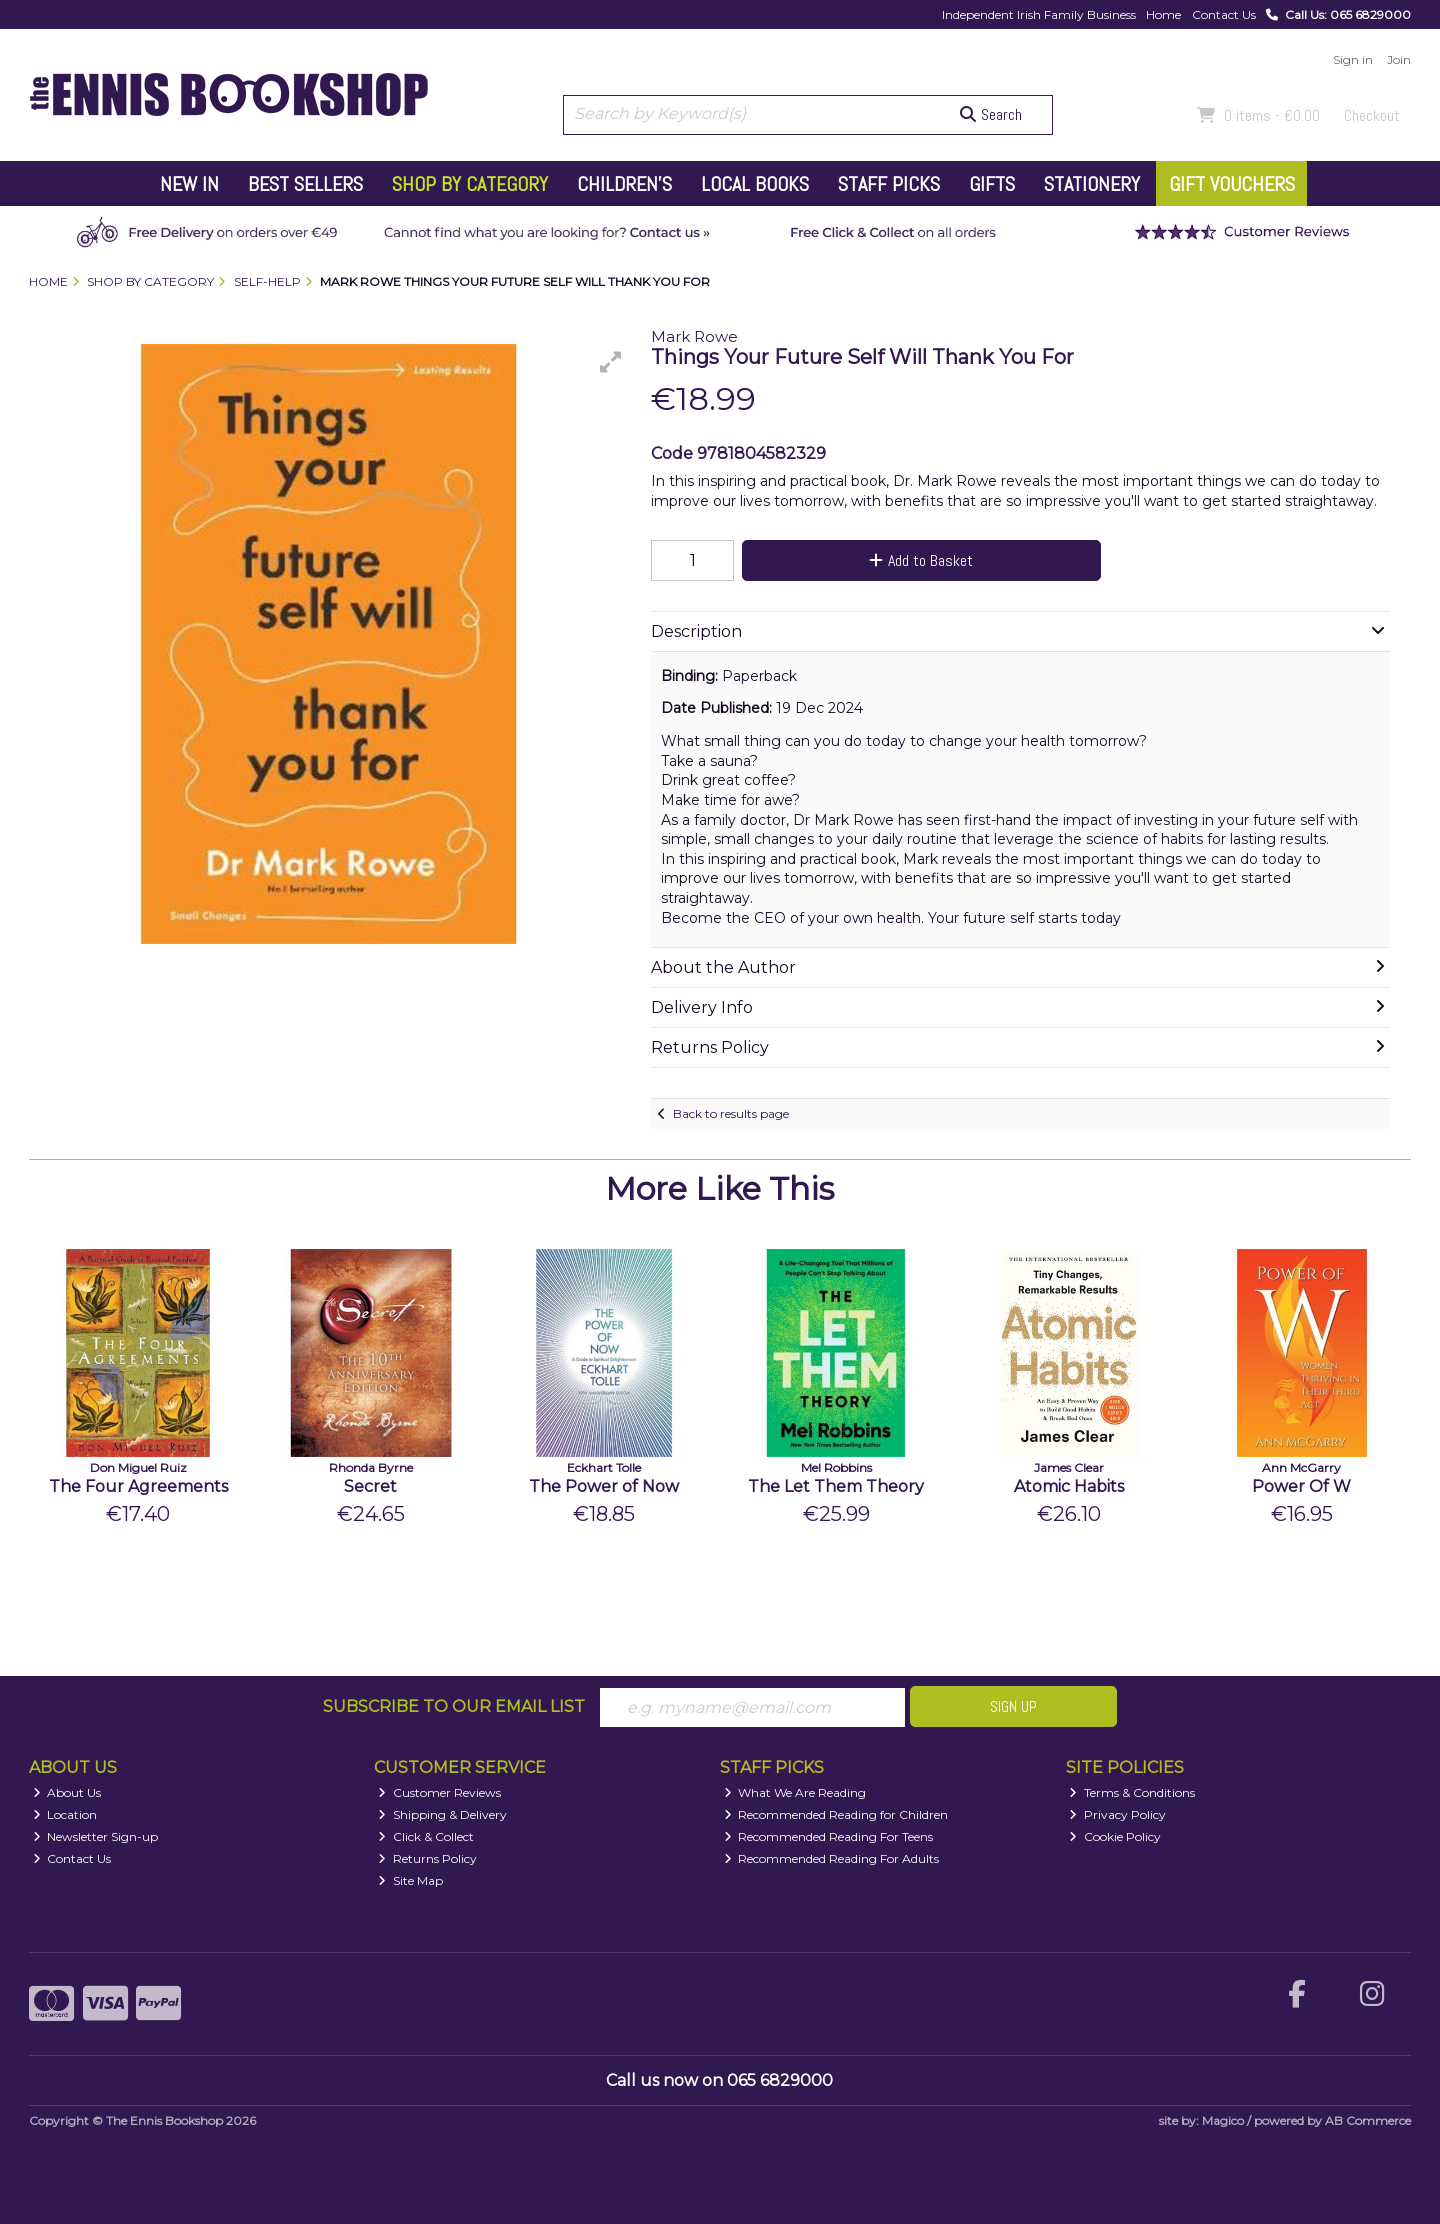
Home (1163, 14)
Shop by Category (470, 184)
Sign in (1353, 59)
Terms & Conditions (1132, 1792)
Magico (1223, 2120)
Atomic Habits (1069, 1486)
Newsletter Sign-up (96, 1836)
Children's (624, 184)
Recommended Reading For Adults (832, 1858)
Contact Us (1224, 14)
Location (65, 1814)
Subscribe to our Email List (454, 1706)
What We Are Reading (795, 1792)
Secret (370, 1486)
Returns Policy (427, 1858)
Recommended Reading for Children (836, 1814)
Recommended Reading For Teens (829, 1836)
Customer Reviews (439, 1792)
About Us (67, 1792)
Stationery (1092, 184)
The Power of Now (604, 1486)
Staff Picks (889, 184)
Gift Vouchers (1232, 184)
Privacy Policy (1117, 1814)
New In (189, 184)
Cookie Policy (1115, 1836)
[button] (611, 362)
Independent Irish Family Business (1039, 14)
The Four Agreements (138, 1486)
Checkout (1372, 115)
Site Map (410, 1880)
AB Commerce (1368, 2120)
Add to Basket (921, 560)
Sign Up (1013, 1706)
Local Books (755, 184)
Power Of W (1301, 1486)
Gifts (992, 184)
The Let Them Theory (836, 1486)
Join (1399, 59)
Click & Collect (426, 1836)
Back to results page (731, 1113)
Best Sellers (305, 184)
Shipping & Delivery (442, 1814)
